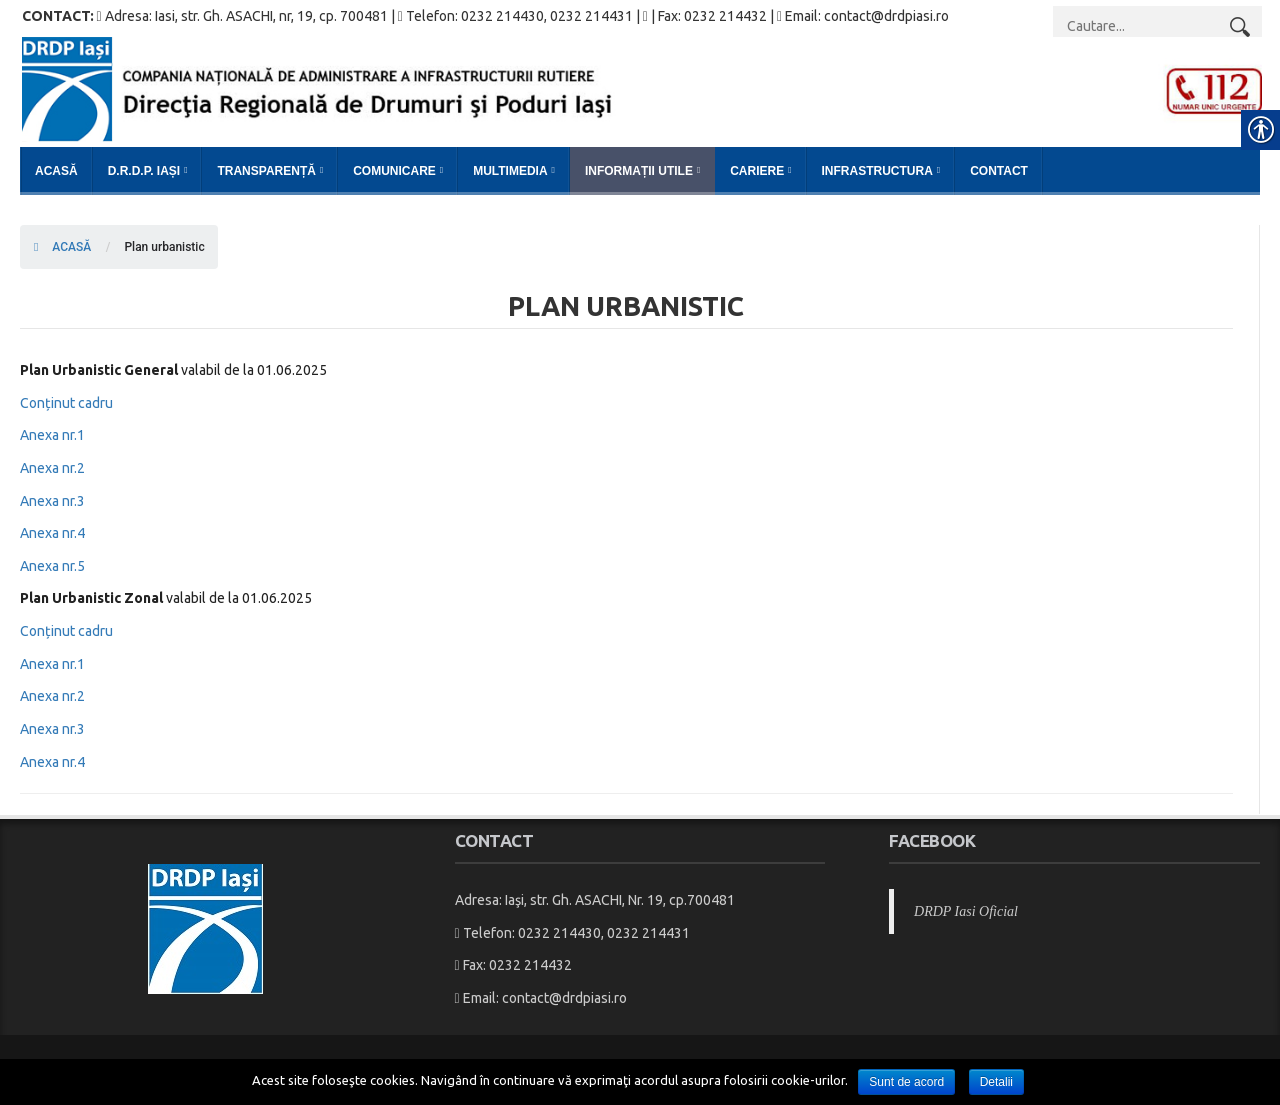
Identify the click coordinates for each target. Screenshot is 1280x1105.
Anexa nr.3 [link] (52, 501)
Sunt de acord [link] (906, 1082)
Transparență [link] (266, 171)
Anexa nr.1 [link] (52, 435)
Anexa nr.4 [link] (52, 533)
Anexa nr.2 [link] (52, 468)
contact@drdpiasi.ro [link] (564, 998)
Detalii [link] (996, 1082)
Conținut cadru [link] (66, 403)
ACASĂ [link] (62, 247)
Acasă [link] (56, 171)
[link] (642, 88)
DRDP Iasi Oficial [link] (966, 911)
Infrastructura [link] (877, 171)
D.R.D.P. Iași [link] (144, 171)
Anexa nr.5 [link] (52, 566)
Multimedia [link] (510, 171)
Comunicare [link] (394, 171)
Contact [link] (999, 171)
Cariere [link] (757, 171)
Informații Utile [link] (639, 171)
